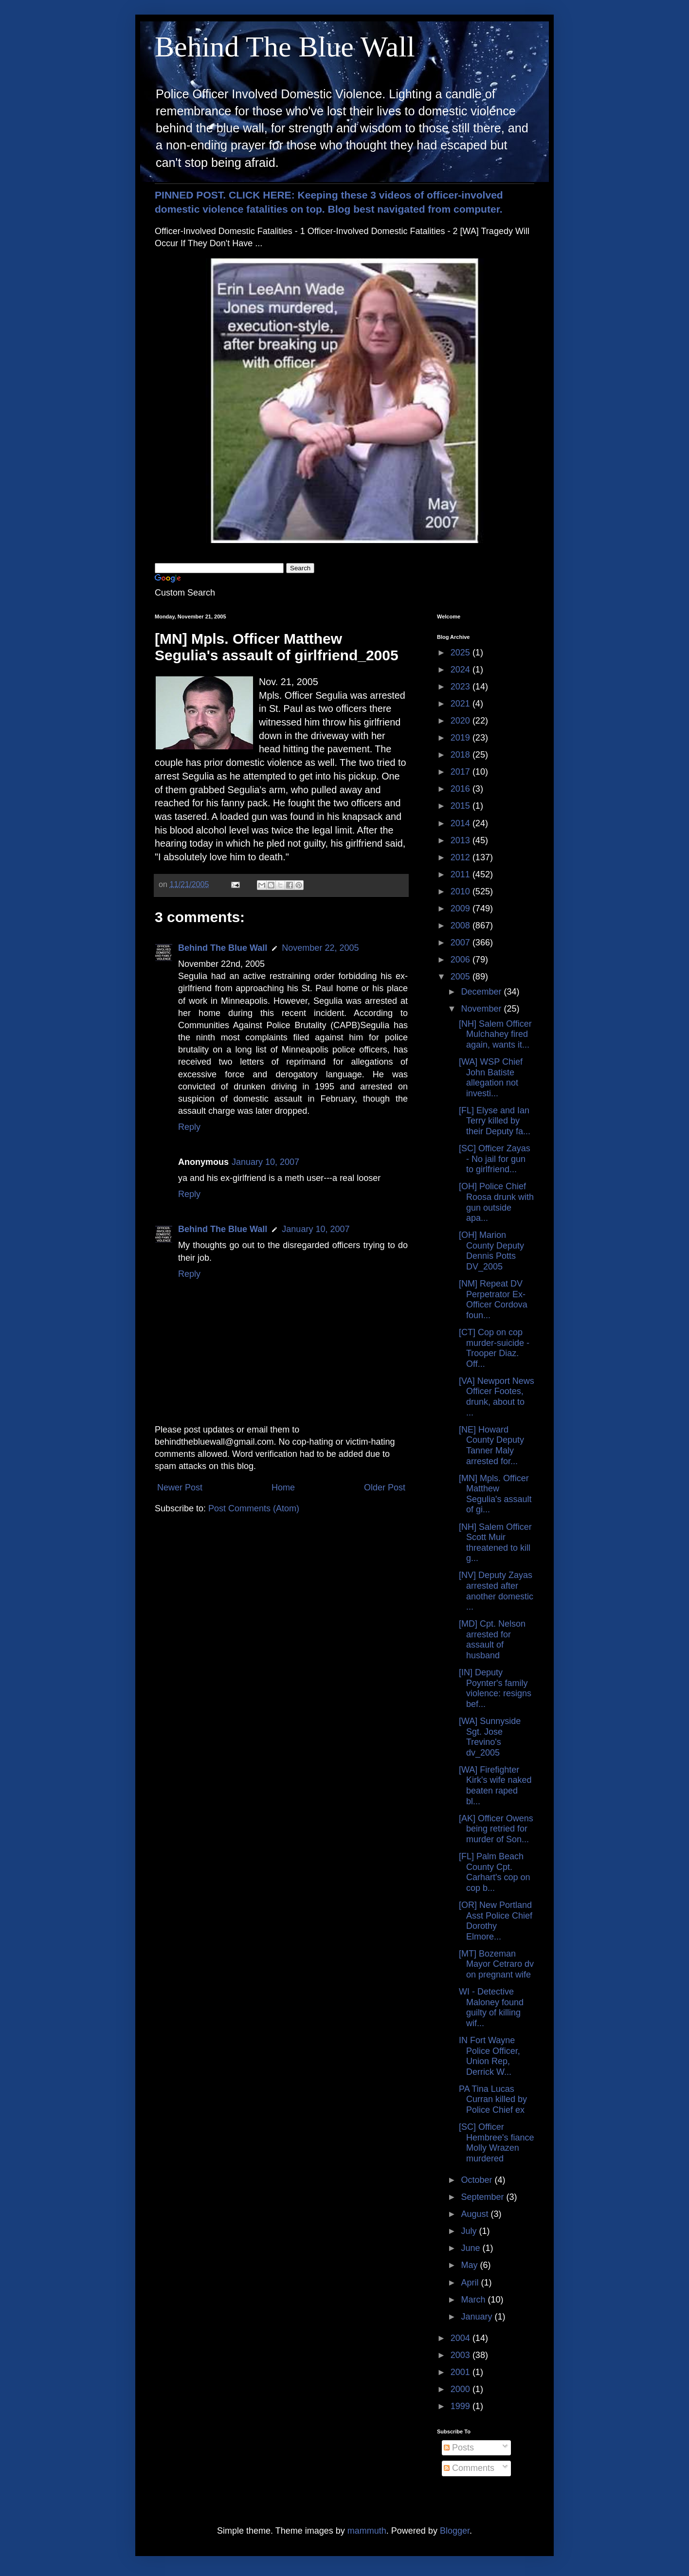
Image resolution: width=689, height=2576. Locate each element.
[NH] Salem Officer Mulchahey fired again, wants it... (495, 1034)
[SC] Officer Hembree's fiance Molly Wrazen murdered (496, 2142)
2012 (461, 857)
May (470, 2265)
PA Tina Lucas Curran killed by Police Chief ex (493, 2099)
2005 (461, 976)
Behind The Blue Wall (285, 47)
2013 (461, 840)
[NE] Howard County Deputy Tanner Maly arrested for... (491, 1445)
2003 (461, 2355)
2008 (461, 925)
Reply (189, 1127)
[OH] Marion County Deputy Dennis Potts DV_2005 (491, 1250)
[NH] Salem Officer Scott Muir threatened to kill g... (495, 1542)
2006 (461, 959)
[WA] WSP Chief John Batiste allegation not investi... (491, 1077)
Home (283, 1487)
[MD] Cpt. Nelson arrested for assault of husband (492, 1639)
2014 (461, 823)
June (471, 2248)
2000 (461, 2389)
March (474, 2299)
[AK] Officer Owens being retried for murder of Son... (496, 1829)
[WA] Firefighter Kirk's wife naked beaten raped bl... (495, 1785)
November (482, 1009)
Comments (469, 2468)
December (482, 992)
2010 (461, 891)
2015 (461, 806)
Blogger (455, 2531)
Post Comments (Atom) (253, 1508)
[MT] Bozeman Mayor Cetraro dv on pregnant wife (496, 1964)
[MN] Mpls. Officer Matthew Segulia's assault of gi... (495, 1494)
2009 (461, 908)
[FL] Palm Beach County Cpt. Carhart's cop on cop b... (494, 1872)
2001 (461, 2372)
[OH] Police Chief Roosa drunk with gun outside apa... (496, 1202)
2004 (461, 2338)
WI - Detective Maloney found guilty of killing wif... (491, 2007)
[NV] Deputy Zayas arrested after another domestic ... (496, 1591)
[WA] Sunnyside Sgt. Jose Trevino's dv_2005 (490, 1737)
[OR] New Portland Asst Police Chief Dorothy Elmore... (495, 1920)
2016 (461, 789)
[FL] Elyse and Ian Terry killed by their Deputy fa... (494, 1121)
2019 (461, 738)
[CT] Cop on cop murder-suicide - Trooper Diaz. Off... (494, 1348)
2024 (461, 669)
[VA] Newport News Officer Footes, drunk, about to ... (496, 1396)
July (470, 2231)
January (477, 2317)
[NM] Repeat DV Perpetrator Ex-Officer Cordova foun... (493, 1299)
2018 (461, 755)
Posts (459, 2447)
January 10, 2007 (265, 1162)
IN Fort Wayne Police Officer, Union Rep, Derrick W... (489, 2056)
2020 (461, 721)
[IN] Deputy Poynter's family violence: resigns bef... (495, 1688)
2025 (461, 652)
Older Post (384, 1487)
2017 (461, 772)
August (475, 2214)
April (471, 2282)
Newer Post (179, 1487)
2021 (461, 703)
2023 (461, 686)
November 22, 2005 (320, 948)
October (477, 2180)
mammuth (366, 2531)
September (483, 2197)
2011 (461, 874)
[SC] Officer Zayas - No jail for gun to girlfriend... (494, 1158)
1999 (461, 2406)
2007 (461, 942)
